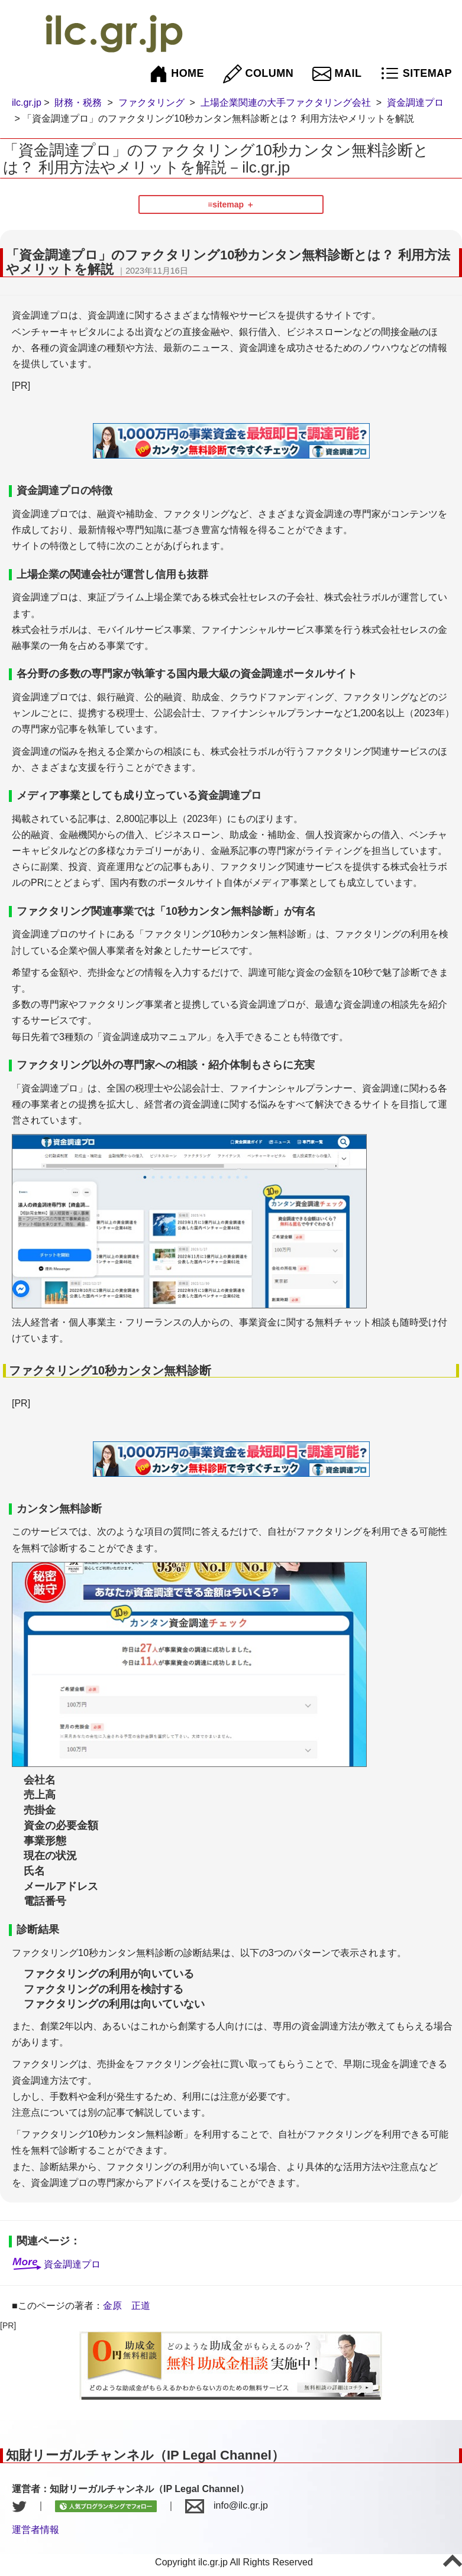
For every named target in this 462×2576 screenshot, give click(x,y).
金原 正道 (126, 2306)
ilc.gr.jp (26, 103)
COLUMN (258, 73)
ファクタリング (151, 103)
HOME (176, 73)
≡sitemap (226, 204)
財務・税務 (78, 103)
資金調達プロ (415, 103)
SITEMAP (416, 73)
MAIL (336, 73)
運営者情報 (35, 2530)
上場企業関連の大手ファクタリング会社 (286, 103)
